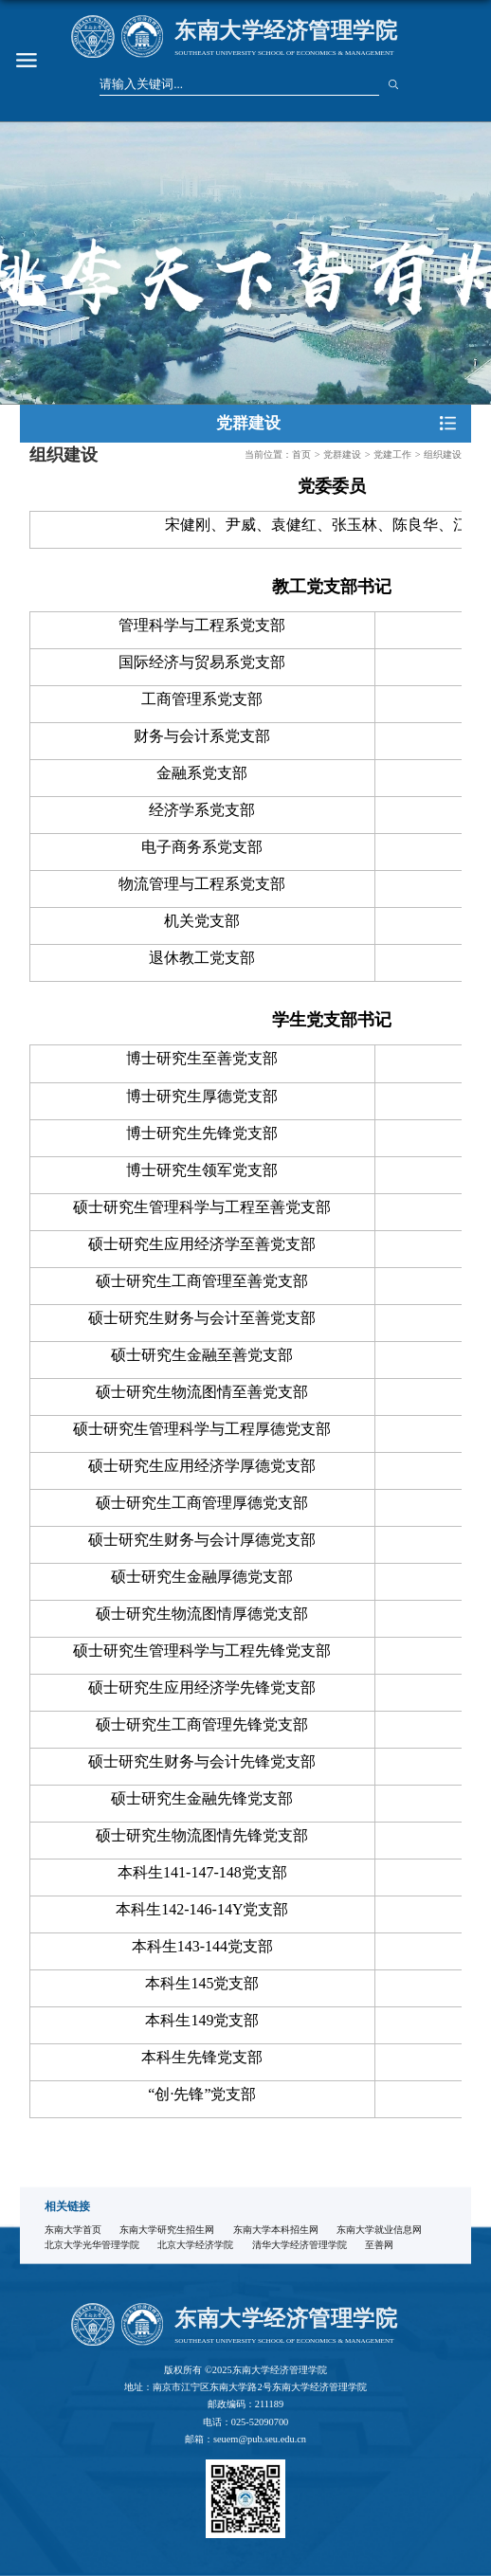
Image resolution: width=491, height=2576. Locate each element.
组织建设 (443, 454)
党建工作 (392, 454)
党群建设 (342, 454)
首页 (301, 454)
